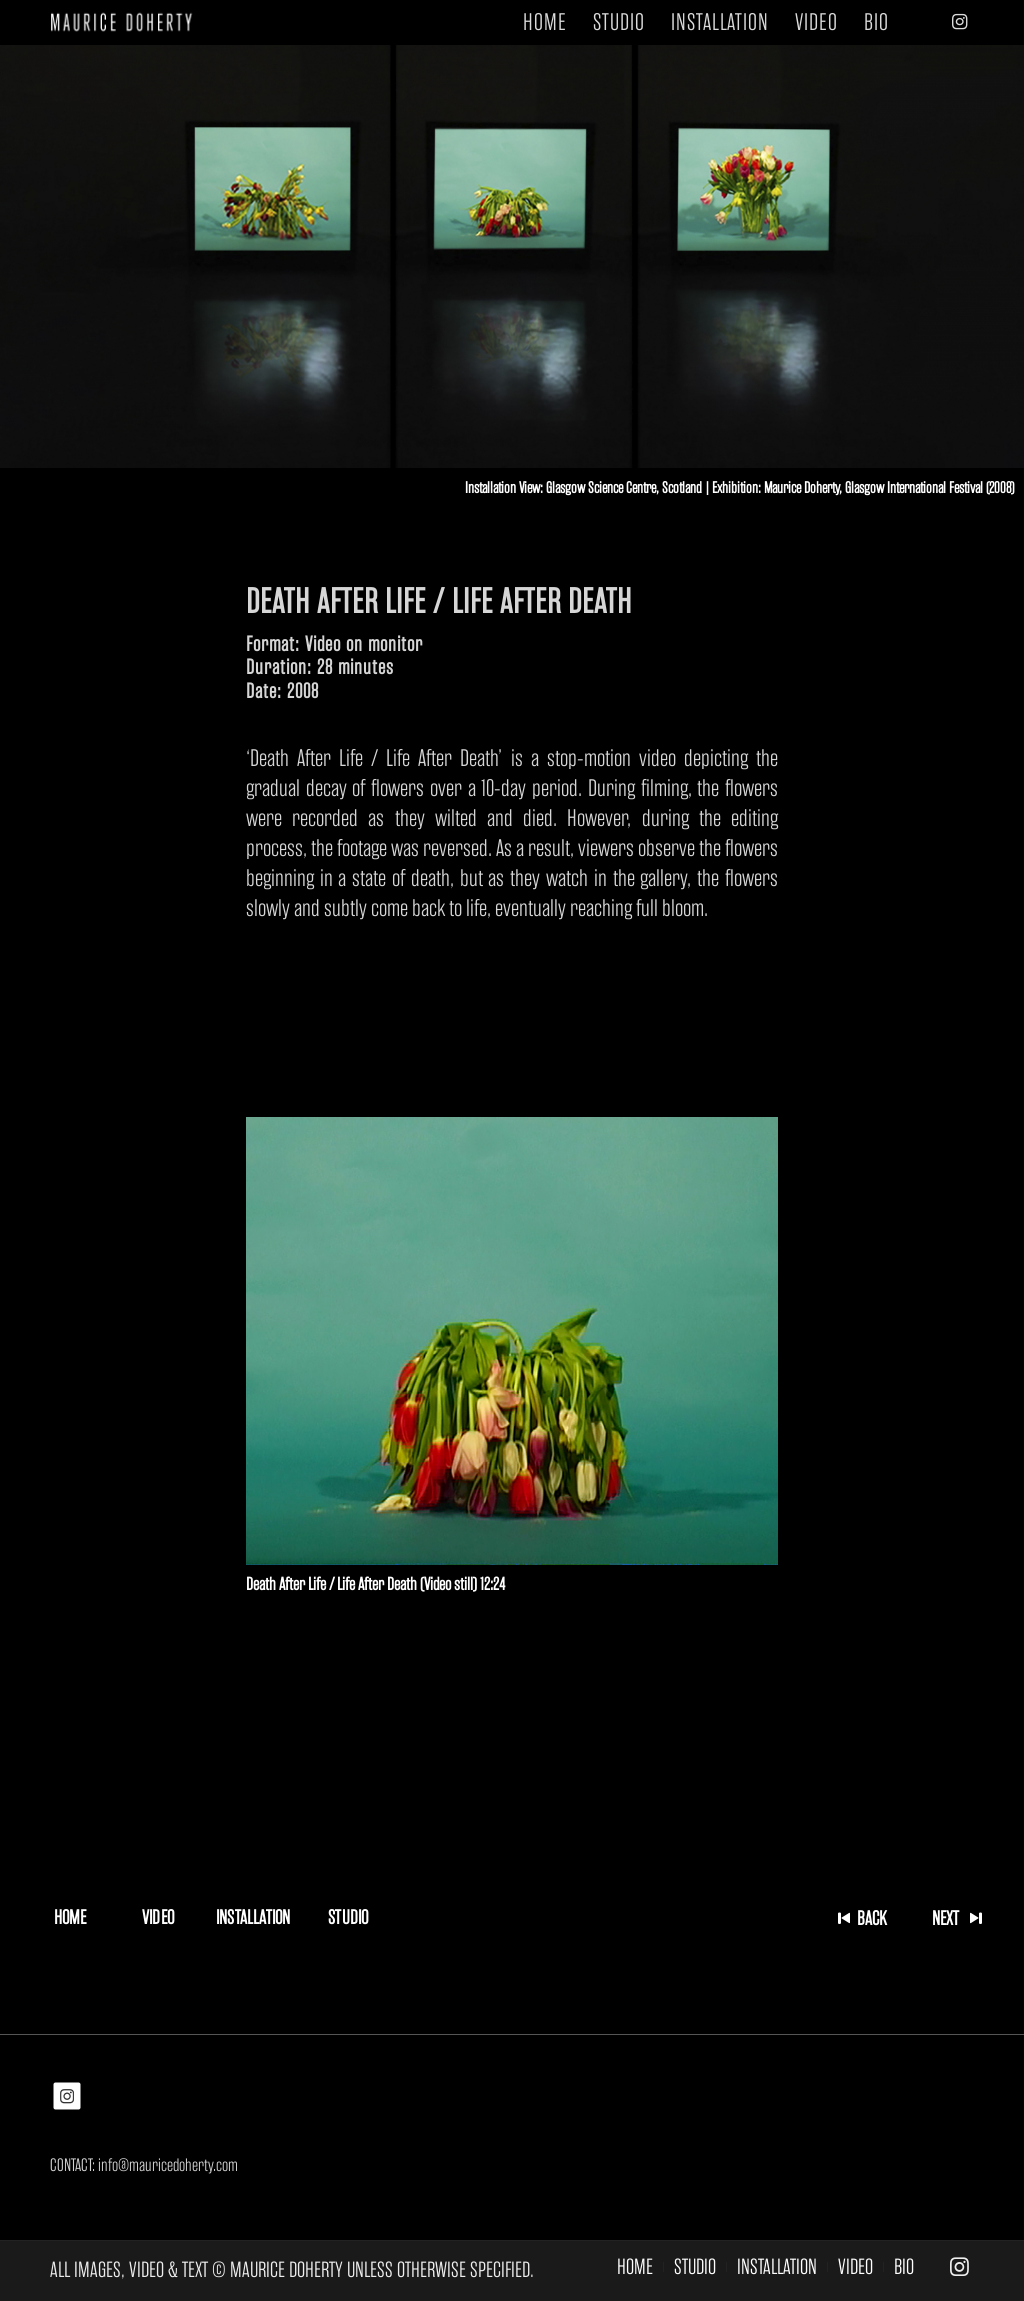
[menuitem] (545, 22)
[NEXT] (954, 1918)
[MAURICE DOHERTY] (128, 22)
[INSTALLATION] (253, 1917)
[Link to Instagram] (959, 22)
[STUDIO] (348, 1917)
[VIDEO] (158, 1917)
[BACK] (866, 1918)
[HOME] (70, 1917)
